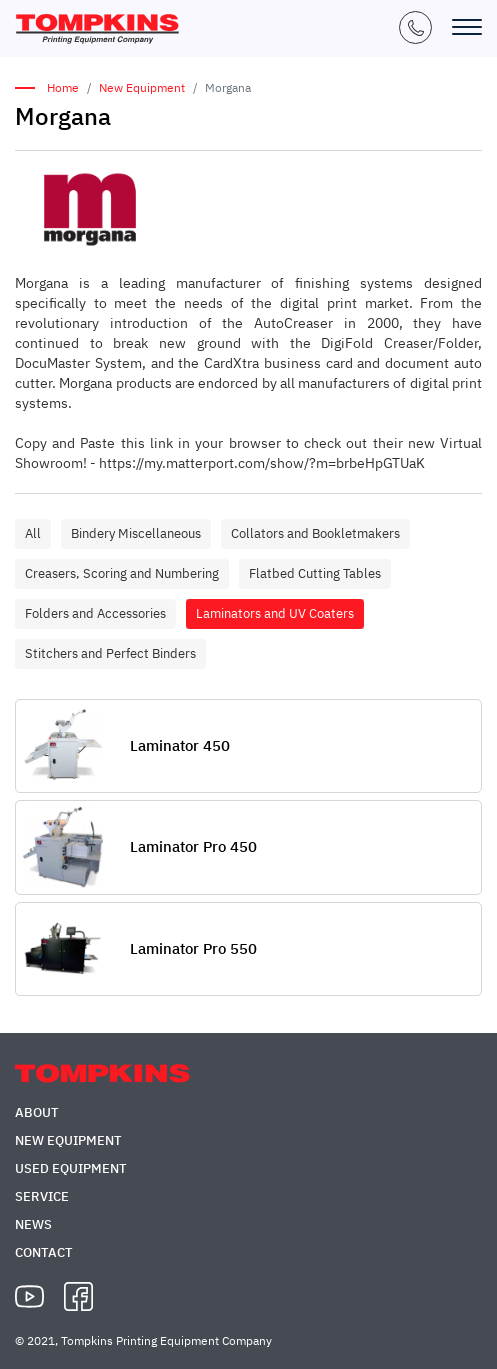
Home (63, 87)
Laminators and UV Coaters (275, 613)
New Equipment (142, 87)
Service (42, 1196)
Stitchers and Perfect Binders (110, 653)
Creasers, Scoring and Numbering (122, 573)
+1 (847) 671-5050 (415, 27)
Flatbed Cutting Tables (315, 573)
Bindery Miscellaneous (136, 533)
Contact (44, 1252)
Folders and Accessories (95, 613)
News (33, 1224)
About (37, 1112)
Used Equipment (71, 1168)
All (33, 533)
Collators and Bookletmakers (315, 533)
